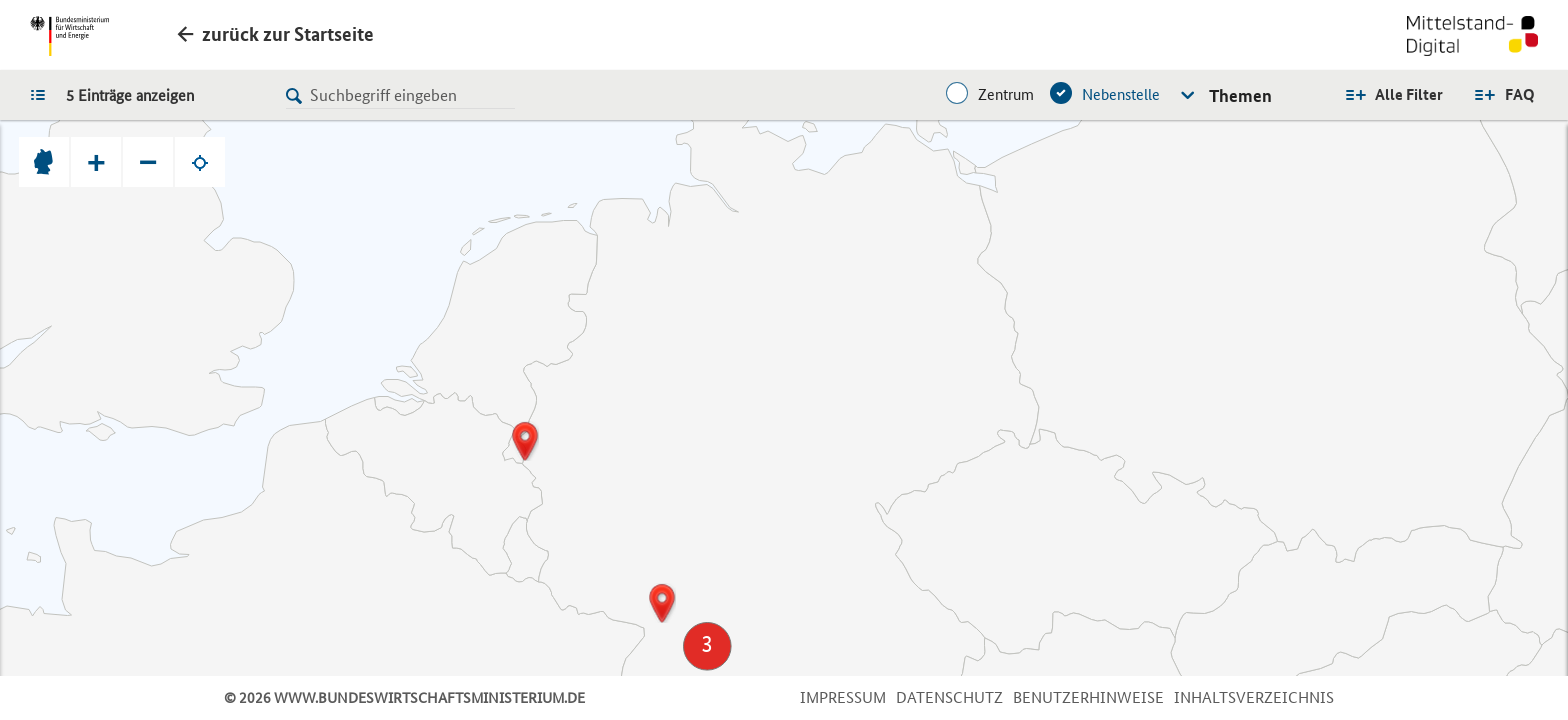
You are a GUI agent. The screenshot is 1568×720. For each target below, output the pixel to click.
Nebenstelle (1121, 94)
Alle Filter (1409, 94)
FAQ (1520, 94)
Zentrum (1006, 94)
